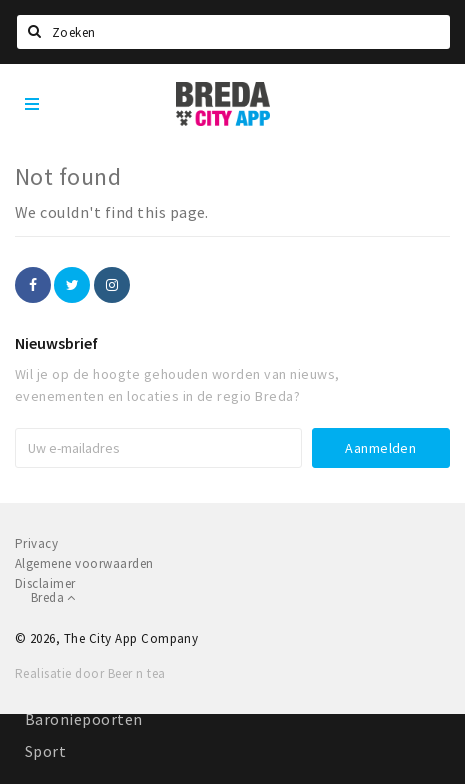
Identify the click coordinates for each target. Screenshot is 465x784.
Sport (45, 751)
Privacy (36, 543)
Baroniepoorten (84, 719)
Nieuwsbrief (56, 343)
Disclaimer (45, 583)
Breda (53, 597)
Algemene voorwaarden (84, 563)
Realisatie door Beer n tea (90, 673)
